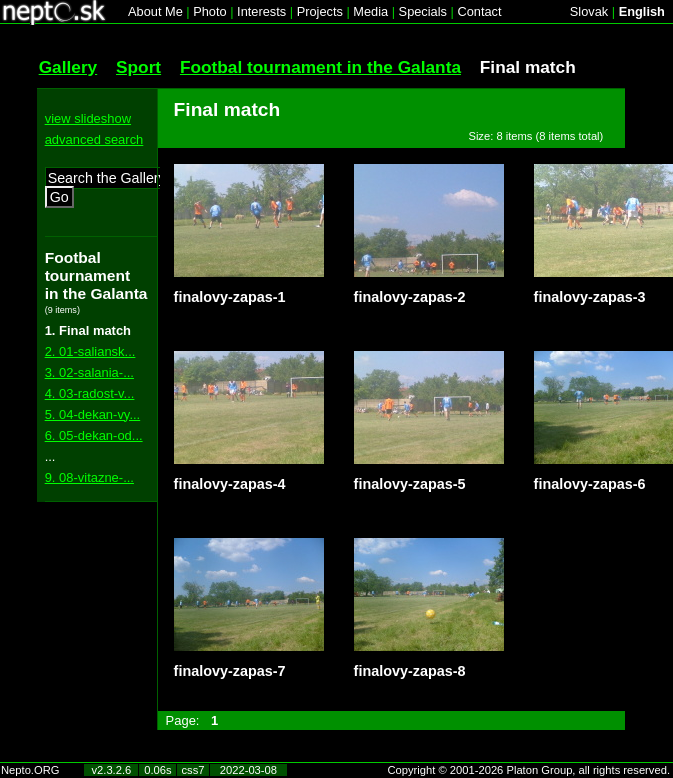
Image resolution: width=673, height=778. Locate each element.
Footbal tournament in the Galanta (320, 67)
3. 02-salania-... (89, 372)
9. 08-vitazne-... (89, 477)
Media (370, 11)
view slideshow (88, 118)
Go (59, 197)
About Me (155, 11)
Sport (138, 67)
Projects (320, 11)
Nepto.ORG (30, 770)
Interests (261, 11)
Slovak (589, 11)
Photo (209, 11)
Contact (479, 11)
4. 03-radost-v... (90, 393)
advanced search (94, 139)
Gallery (68, 67)
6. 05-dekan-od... (94, 435)
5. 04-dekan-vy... (93, 414)
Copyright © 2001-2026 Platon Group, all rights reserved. (529, 770)
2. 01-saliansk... (90, 351)
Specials (423, 11)
